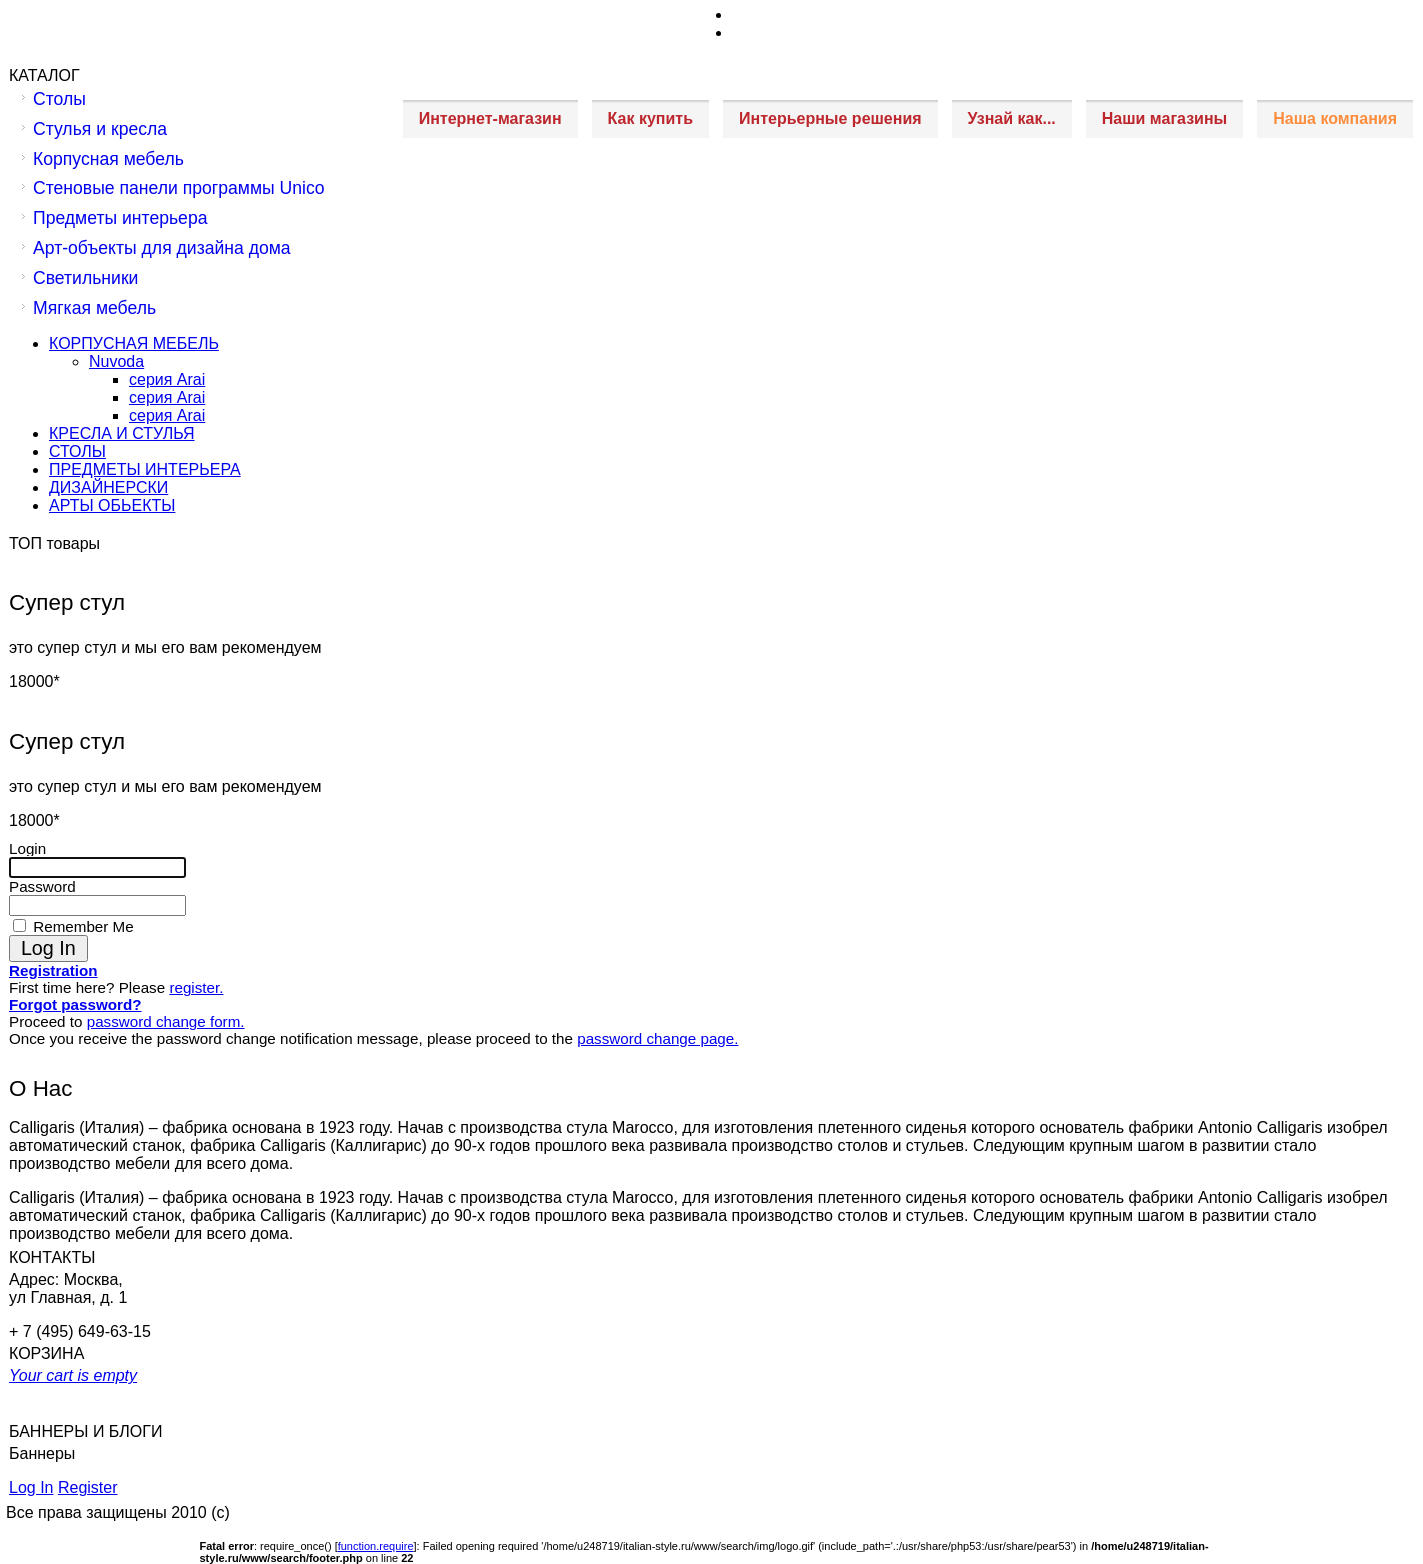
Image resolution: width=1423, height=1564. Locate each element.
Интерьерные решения (830, 118)
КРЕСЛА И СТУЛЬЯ (122, 433)
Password (42, 886)
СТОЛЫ (77, 451)
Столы (59, 99)
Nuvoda (116, 361)
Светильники (85, 278)
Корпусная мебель (108, 159)
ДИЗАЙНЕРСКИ (108, 487)
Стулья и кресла (100, 129)
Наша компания (1335, 118)
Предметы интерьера (120, 218)
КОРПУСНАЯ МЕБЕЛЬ (134, 343)
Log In (31, 1487)
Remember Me (81, 926)
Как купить (650, 118)
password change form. (166, 1021)
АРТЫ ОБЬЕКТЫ (112, 505)
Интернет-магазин (490, 118)
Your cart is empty (73, 1375)
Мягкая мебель (94, 308)
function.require (376, 1546)
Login (27, 848)
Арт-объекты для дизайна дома (162, 248)
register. (196, 987)
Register (88, 1487)
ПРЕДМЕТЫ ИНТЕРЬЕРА (145, 469)
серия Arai (167, 379)
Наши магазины (1164, 118)
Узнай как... (1012, 118)
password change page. (657, 1038)
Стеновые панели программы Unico (179, 188)
